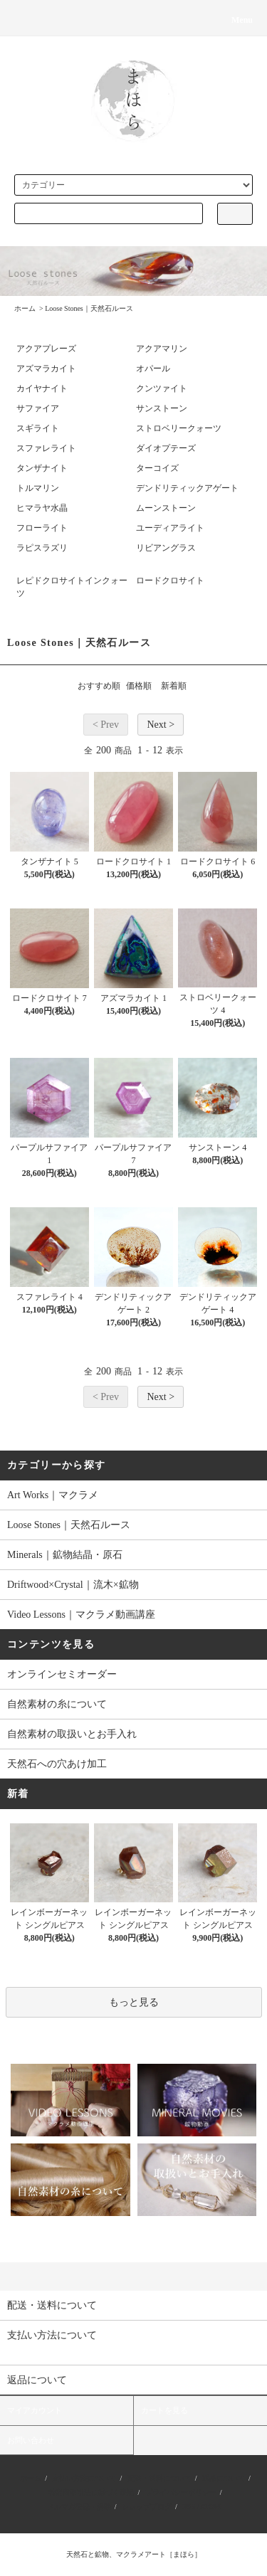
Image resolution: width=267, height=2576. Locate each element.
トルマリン (37, 488)
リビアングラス (166, 548)
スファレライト (46, 448)
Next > (160, 724)
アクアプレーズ (46, 349)
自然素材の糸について (57, 1704)
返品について (223, 2478)
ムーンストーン (166, 508)
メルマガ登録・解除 (79, 2507)
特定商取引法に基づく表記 (91, 2492)
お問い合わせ (30, 2440)
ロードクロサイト (170, 580)
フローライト (42, 528)
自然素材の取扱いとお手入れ (72, 1734)
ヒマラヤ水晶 (42, 508)
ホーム (25, 308)
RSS (188, 2507)
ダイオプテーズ (166, 448)
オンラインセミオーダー (62, 1674)
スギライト (37, 428)
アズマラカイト (46, 368)
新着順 (174, 686)
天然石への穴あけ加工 (57, 1764)
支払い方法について (84, 2478)
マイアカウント (34, 2410)
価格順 (139, 686)
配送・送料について (159, 2478)
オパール (153, 368)
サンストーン (161, 408)
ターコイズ (157, 468)
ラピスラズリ (42, 548)
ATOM (210, 2507)
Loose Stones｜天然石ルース (89, 308)
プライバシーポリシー (180, 2492)
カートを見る (164, 2410)
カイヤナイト (42, 388)
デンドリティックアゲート (187, 488)
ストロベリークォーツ (178, 428)
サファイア (37, 408)
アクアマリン (161, 349)
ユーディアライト (170, 528)
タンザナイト (42, 468)
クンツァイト (161, 388)
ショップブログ (147, 2507)
